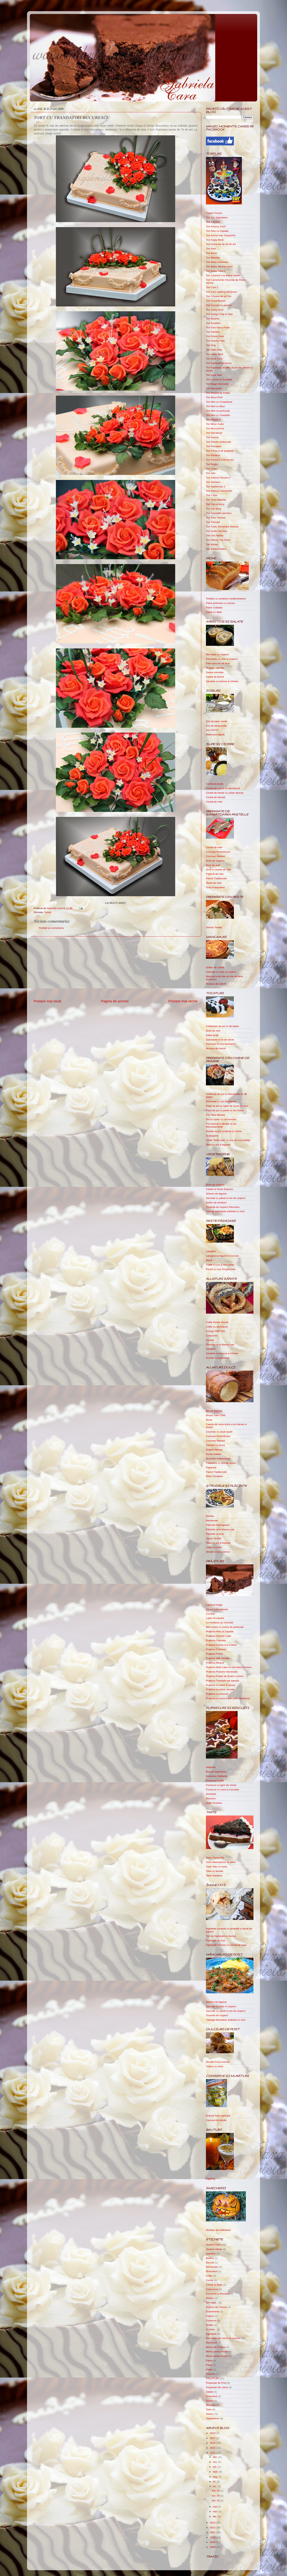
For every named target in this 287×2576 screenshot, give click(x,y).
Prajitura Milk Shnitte (217, 1658)
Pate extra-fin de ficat (218, 663)
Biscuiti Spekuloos (216, 1771)
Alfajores (211, 1767)
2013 (213, 2522)
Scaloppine (212, 1135)
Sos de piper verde (216, 721)
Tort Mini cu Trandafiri (218, 415)
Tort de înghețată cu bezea (221, 1936)
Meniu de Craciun (216, 2347)
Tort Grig (211, 345)
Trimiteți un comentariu (51, 928)
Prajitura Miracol (215, 1662)
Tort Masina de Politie (218, 393)
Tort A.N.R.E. (213, 222)
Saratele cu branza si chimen (222, 681)
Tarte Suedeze (214, 1875)
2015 (213, 2447)
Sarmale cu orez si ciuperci (221, 971)
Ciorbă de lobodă (215, 797)
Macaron (211, 1798)
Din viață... (212, 2302)
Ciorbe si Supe (214, 2284)
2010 (213, 2537)
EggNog (210, 2178)
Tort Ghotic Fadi (215, 336)
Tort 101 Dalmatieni (217, 217)
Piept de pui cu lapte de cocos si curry (227, 1106)
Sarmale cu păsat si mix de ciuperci (225, 1198)
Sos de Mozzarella (216, 725)
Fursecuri (211, 2320)
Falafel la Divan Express (219, 1189)
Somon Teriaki (214, 927)
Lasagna (211, 1251)
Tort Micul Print (214, 397)
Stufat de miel (213, 883)
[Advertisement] (116, 968)
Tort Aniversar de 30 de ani (221, 244)
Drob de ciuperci (215, 860)
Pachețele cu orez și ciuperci (222, 659)
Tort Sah (210, 473)
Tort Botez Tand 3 (216, 271)
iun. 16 (216, 2500)
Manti (209, 1260)
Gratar (209, 2325)
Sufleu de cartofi (215, 967)
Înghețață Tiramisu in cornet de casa (226, 1945)
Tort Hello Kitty (214, 349)
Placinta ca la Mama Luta (220, 1344)
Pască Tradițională (216, 878)
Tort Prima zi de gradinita (220, 450)
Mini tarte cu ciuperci (217, 654)
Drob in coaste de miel (218, 869)
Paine (209, 2360)
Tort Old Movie (214, 433)
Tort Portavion (213, 446)
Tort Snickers (213, 482)
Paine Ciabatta (214, 607)
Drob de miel (213, 865)
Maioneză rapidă (215, 734)
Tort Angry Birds (215, 239)
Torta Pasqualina (215, 887)
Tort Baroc (211, 253)
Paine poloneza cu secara (220, 603)
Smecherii (211, 2396)
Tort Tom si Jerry (215, 504)
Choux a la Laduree (217, 1609)
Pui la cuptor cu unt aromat (221, 1119)
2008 (213, 2547)
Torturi (47, 912)
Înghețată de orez (216, 1940)
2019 (213, 2433)
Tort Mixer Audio (215, 424)
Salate (209, 2391)
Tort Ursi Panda (214, 535)
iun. (215, 2486)
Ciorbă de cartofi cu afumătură (223, 788)
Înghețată (211, 2333)
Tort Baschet (213, 257)
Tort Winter (212, 544)
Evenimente (212, 2311)
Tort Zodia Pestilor (216, 549)
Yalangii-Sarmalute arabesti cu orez (226, 2019)
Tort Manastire (214, 388)
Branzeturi (211, 2271)
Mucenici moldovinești (218, 1458)
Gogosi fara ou (214, 1449)
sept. (216, 2471)
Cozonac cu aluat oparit (219, 1431)
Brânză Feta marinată (218, 2115)
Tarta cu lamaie (214, 1871)
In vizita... (211, 2329)
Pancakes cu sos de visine (221, 1463)
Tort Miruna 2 (213, 419)
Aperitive (211, 2253)
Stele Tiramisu (214, 1803)
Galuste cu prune (215, 1445)
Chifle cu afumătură (217, 1326)
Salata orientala (214, 672)
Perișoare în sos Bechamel (221, 1101)
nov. (215, 2462)
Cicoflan (210, 1613)
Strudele (210, 2405)
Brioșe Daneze (214, 1410)
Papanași (211, 1467)
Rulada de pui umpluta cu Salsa (224, 1131)
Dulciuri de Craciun (216, 2307)
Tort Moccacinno (215, 428)
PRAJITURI (212, 2378)
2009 (213, 2542)
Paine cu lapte (214, 612)
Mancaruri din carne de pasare (223, 2338)
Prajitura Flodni (214, 1653)
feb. (215, 2516)
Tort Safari (211, 468)
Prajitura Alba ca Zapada (220, 1631)
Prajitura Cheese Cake (218, 1636)
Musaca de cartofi (216, 983)
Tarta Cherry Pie (215, 1857)
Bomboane (212, 2266)
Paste (209, 2365)
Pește (209, 2369)
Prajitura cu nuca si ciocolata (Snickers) (228, 1698)
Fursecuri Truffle (215, 1780)
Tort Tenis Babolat (216, 499)
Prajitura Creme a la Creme (221, 1644)
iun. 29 (216, 2490)
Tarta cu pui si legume (218, 1144)
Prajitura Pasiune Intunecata (222, 1671)
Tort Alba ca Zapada (217, 231)
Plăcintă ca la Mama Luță (220, 1529)
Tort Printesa (213, 455)
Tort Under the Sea (216, 531)
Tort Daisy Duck (215, 309)
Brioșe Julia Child (215, 1415)
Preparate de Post (216, 2382)
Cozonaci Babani (215, 856)
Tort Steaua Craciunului (219, 490)
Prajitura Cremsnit (216, 1649)
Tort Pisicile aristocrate (218, 441)
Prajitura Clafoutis (216, 1640)
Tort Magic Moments (217, 384)
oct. (215, 2466)
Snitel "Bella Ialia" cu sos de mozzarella (228, 1140)
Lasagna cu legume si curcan (222, 1255)
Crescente (211, 1335)
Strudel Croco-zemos (218, 2062)
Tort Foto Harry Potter (218, 327)
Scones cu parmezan (218, 1357)
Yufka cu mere (214, 1547)
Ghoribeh (211, 1794)
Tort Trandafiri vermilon (218, 513)
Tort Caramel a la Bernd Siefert (223, 275)
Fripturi (210, 2316)
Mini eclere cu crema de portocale (225, 1627)
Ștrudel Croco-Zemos (218, 1551)
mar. (215, 2511)
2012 (213, 2527)
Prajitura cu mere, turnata (220, 1689)
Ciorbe (209, 2280)
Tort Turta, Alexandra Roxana (222, 526)
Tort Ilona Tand (214, 358)
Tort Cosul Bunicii (215, 300)
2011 (213, 2532)
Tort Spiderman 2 (215, 486)
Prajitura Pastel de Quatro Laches (225, 1676)
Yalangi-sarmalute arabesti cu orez (225, 1211)
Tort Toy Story (213, 508)
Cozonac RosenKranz (218, 851)
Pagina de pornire (115, 1001)
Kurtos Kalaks (213, 1454)
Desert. (210, 2298)
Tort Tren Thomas (216, 517)
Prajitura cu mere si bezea (220, 1685)
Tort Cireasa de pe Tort (218, 296)
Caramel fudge (214, 1604)
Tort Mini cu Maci (215, 406)
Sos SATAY (212, 730)
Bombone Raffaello (216, 1776)
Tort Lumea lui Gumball (219, 379)
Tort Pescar (212, 437)
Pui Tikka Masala (215, 1114)
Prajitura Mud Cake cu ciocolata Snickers (229, 1667)
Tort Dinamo (213, 318)
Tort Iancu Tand (214, 354)
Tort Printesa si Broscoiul (220, 459)
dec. (215, 2457)
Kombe (210, 1340)
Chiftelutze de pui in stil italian (222, 1026)
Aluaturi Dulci (213, 2244)
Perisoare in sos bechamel (221, 1044)
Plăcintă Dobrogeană (217, 1525)
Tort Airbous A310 (216, 226)
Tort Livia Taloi (214, 375)
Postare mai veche (183, 1001)
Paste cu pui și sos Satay (220, 1264)
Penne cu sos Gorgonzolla (220, 1269)
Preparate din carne (217, 2387)
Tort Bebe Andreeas (217, 262)
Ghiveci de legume (216, 1193)
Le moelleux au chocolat (219, 1622)
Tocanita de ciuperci (217, 2015)
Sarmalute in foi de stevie (220, 1039)
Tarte (209, 2409)
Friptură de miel (214, 874)
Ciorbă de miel (214, 801)
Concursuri (212, 2289)
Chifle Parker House (217, 1322)
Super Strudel (213, 1538)
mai (215, 2506)
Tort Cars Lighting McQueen (221, 291)
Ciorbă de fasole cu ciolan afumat (224, 792)
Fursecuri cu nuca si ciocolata (222, 1789)
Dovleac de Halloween (218, 2230)
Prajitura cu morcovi (217, 1693)
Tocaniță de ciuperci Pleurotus (222, 1207)
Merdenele (212, 1520)
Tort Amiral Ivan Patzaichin (221, 235)
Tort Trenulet (213, 522)
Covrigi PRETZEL (216, 1331)
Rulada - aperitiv (215, 667)
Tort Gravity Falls (215, 340)
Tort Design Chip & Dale (219, 314)
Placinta (210, 2374)
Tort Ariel (211, 248)
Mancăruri (211, 2342)
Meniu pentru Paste (217, 2351)
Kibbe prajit (212, 1035)
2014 (213, 2452)
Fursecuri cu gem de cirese (221, 1785)
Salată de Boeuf (215, 676)
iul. (215, 2481)
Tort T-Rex (211, 495)
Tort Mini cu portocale (218, 410)
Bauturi (210, 2258)
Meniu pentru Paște (217, 2356)
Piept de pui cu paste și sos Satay (225, 1110)
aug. (215, 2476)
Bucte (209, 1419)
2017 (213, 2438)
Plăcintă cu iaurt (215, 1534)
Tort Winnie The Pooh (218, 540)
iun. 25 (216, 2495)
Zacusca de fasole (216, 2120)
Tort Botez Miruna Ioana (219, 266)
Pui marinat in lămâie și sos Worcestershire (221, 1125)
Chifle (209, 2275)
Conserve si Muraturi (217, 2293)
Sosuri (209, 2400)
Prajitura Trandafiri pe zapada (222, 1680)
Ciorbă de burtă (214, 783)
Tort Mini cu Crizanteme (219, 401)
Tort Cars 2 (212, 287)
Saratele (210, 1348)
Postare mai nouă (47, 1001)
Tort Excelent (213, 323)
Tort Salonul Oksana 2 (218, 477)
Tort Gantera (213, 331)
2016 (213, 2443)
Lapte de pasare (215, 1618)
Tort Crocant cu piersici (218, 305)
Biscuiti (210, 2262)
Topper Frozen (214, 213)
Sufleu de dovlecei (216, 1202)
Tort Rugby (212, 464)
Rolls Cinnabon (214, 1476)
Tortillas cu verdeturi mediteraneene (226, 598)
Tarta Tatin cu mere (216, 1866)
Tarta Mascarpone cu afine (221, 1862)
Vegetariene (212, 2418)
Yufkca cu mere (214, 2066)
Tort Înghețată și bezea (218, 363)
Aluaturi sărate (214, 2249)
